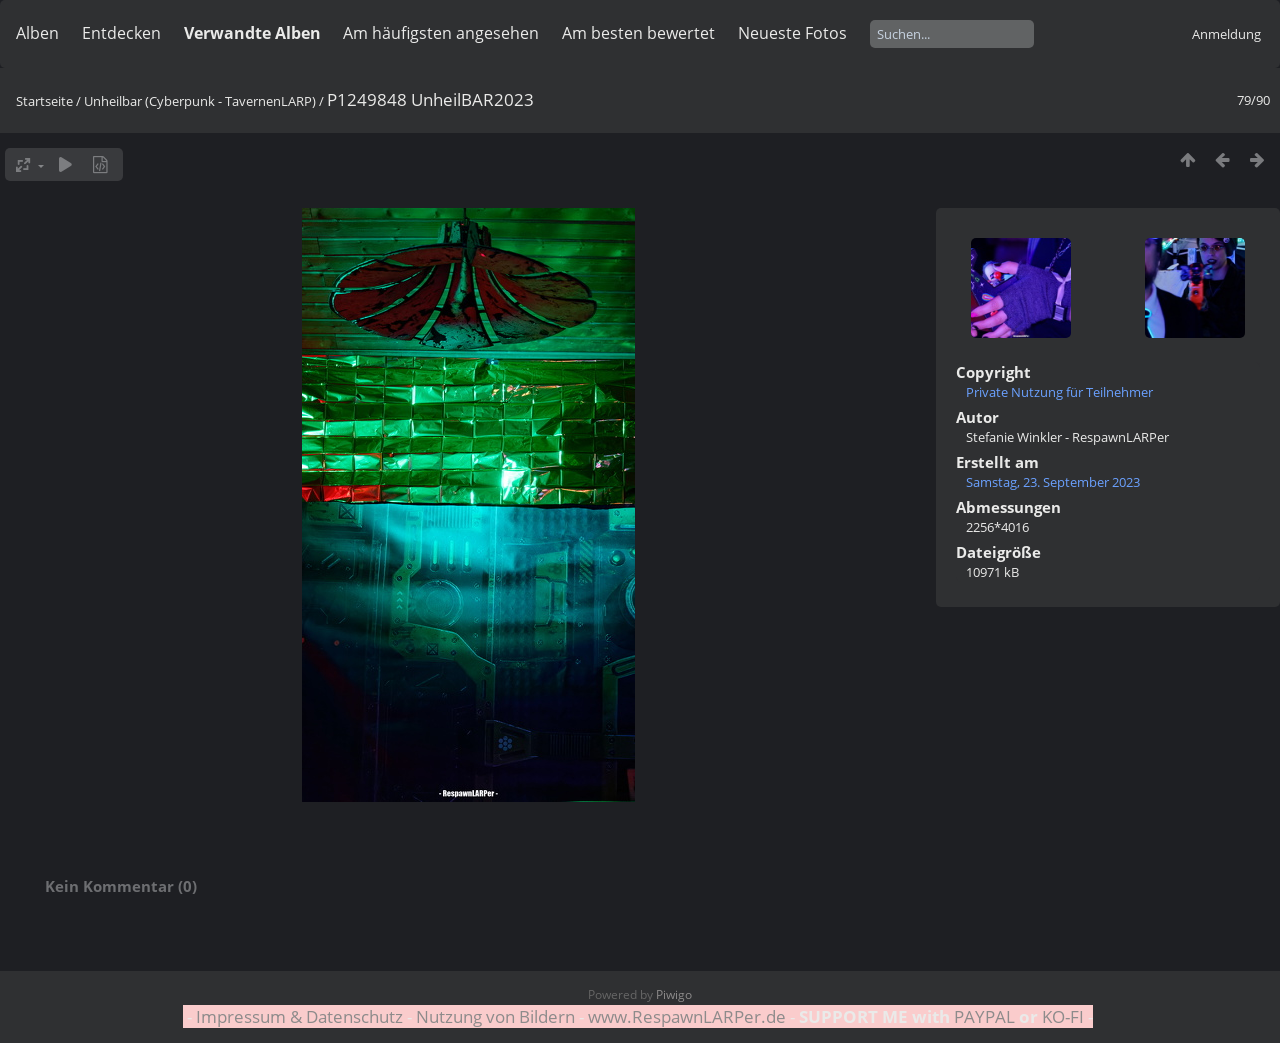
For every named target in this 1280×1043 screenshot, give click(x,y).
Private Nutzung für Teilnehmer (1059, 392)
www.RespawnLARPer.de (687, 1016)
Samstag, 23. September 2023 (1053, 482)
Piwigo (674, 994)
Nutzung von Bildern (495, 1016)
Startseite (44, 101)
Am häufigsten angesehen (441, 33)
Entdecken (121, 33)
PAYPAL (984, 1016)
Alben (37, 33)
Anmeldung (1226, 34)
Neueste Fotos (792, 33)
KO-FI (1063, 1016)
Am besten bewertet (638, 33)
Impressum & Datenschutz (299, 1016)
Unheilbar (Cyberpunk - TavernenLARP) (200, 101)
